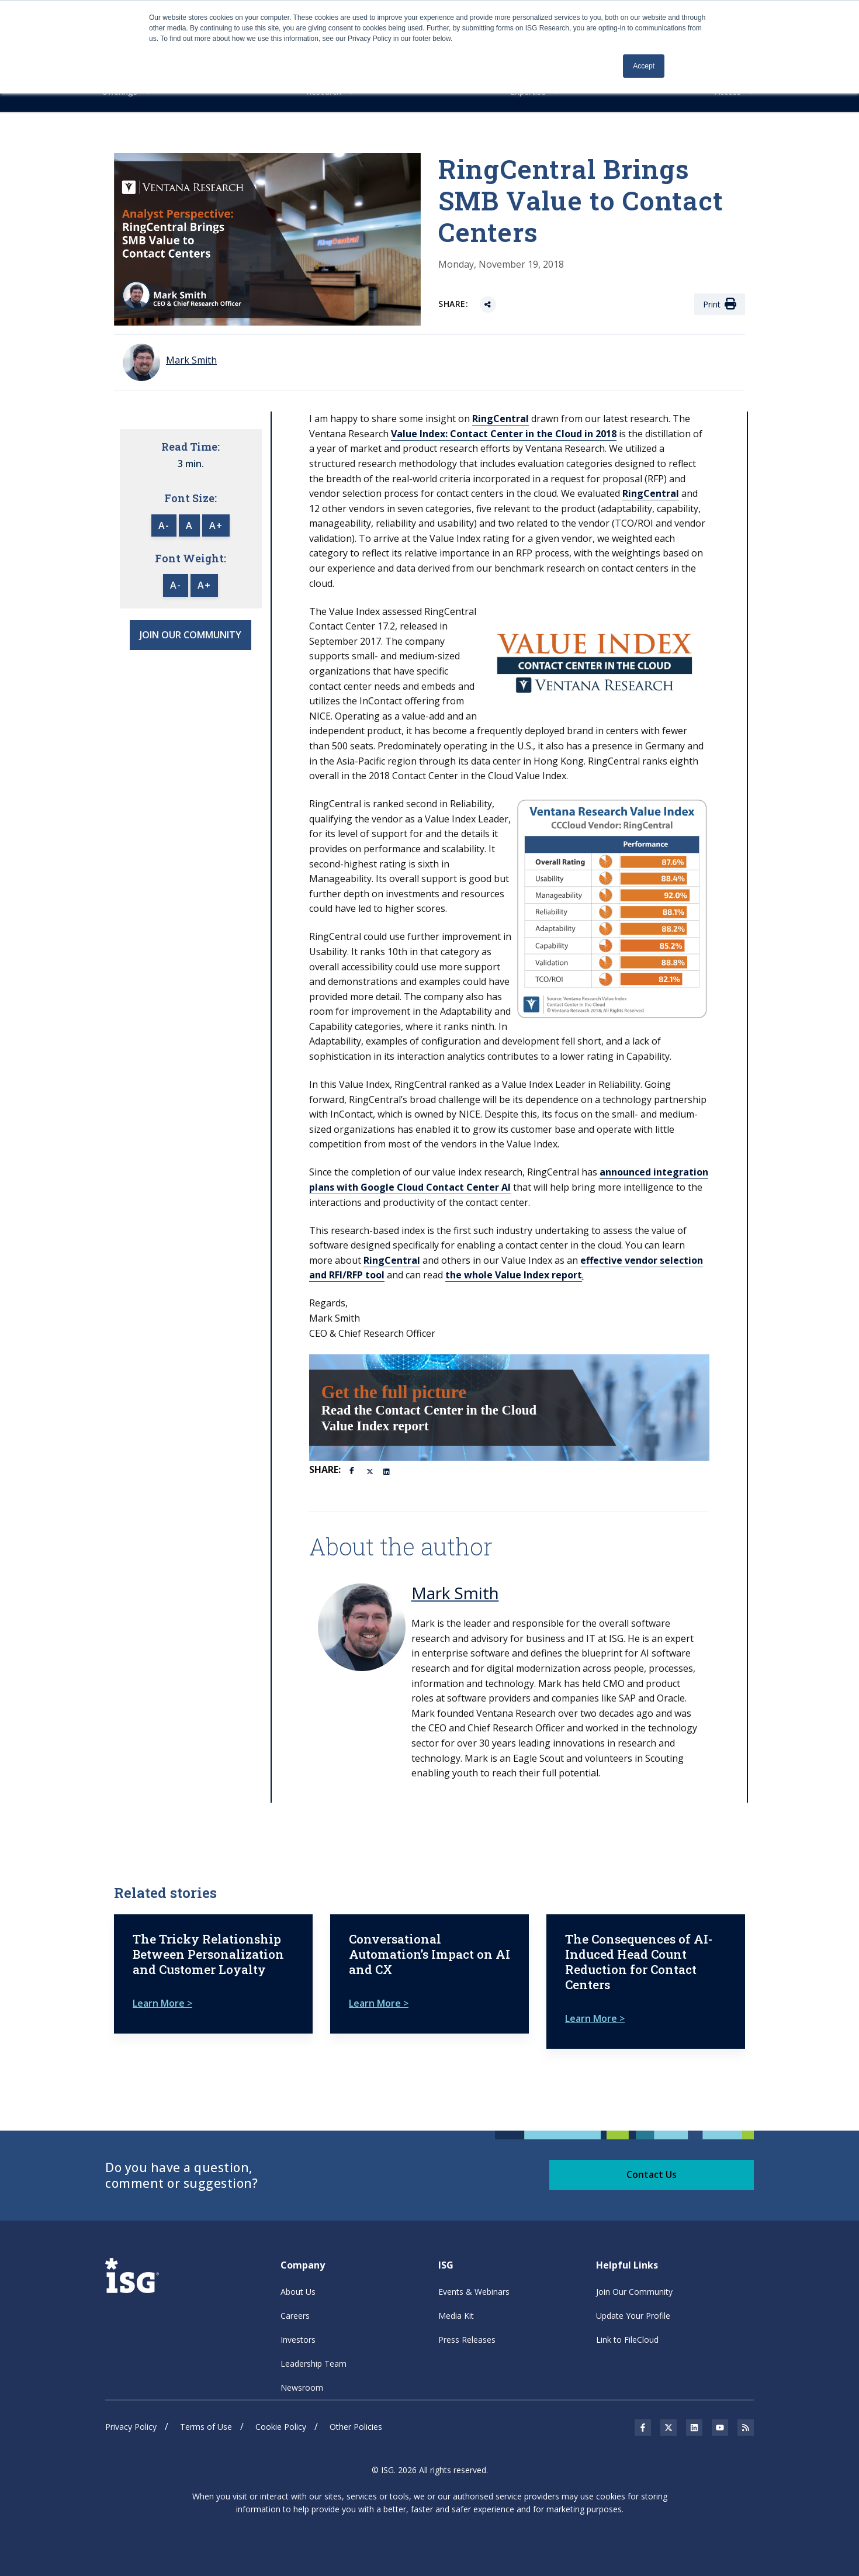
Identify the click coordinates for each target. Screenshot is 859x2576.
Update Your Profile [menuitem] (633, 2315)
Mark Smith (455, 1593)
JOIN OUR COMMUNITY (190, 634)
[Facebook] (354, 1469)
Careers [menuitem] (295, 2315)
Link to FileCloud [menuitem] (627, 2339)
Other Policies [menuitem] (356, 2426)
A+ (216, 525)
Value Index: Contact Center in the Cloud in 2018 (503, 433)
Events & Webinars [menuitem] (474, 2291)
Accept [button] (643, 66)
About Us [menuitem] (298, 2291)
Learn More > (162, 2003)
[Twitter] (370, 1470)
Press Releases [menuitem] (467, 2339)
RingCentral (500, 418)
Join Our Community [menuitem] (634, 2291)
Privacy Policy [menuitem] (131, 2426)
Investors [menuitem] (298, 2339)
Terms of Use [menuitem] (206, 2426)
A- (163, 525)
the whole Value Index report (513, 1274)
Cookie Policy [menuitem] (280, 2426)
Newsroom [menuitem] (301, 2387)
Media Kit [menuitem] (456, 2315)
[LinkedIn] (387, 1470)
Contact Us (651, 2174)
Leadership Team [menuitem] (313, 2363)
